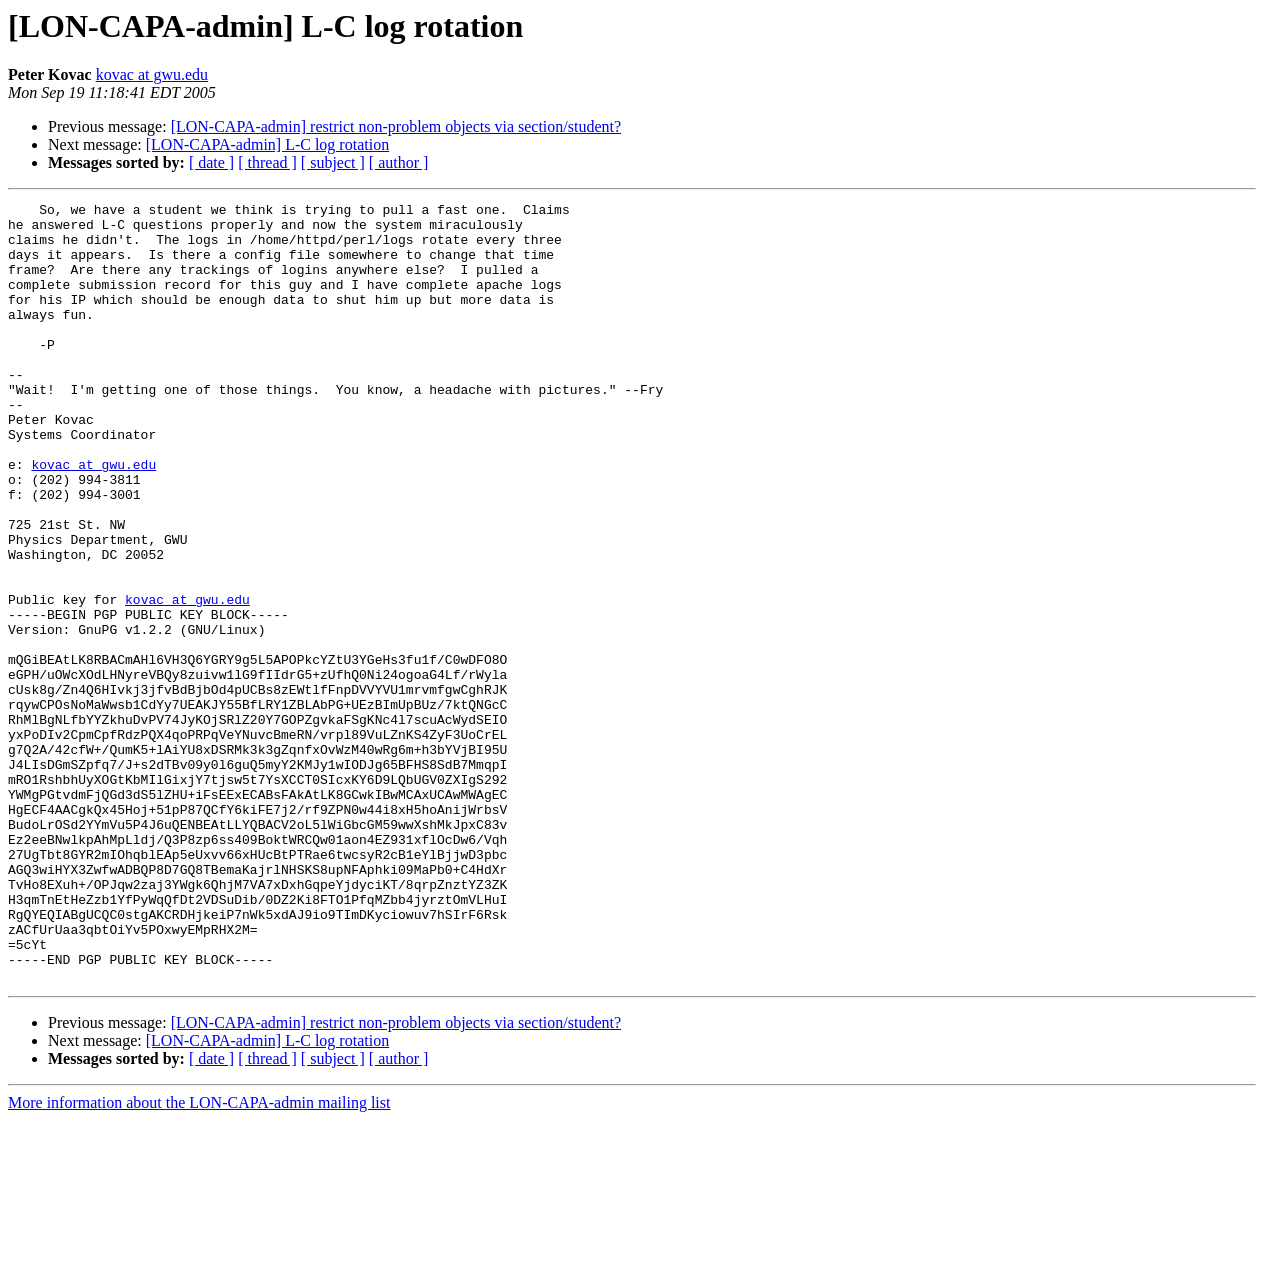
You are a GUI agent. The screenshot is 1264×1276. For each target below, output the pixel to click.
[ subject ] (333, 162)
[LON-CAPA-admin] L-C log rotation (267, 144)
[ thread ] (267, 162)
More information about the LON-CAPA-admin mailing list (199, 1258)
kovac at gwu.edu (152, 74)
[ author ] (399, 162)
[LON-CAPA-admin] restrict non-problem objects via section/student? (396, 126)
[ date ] (211, 162)
